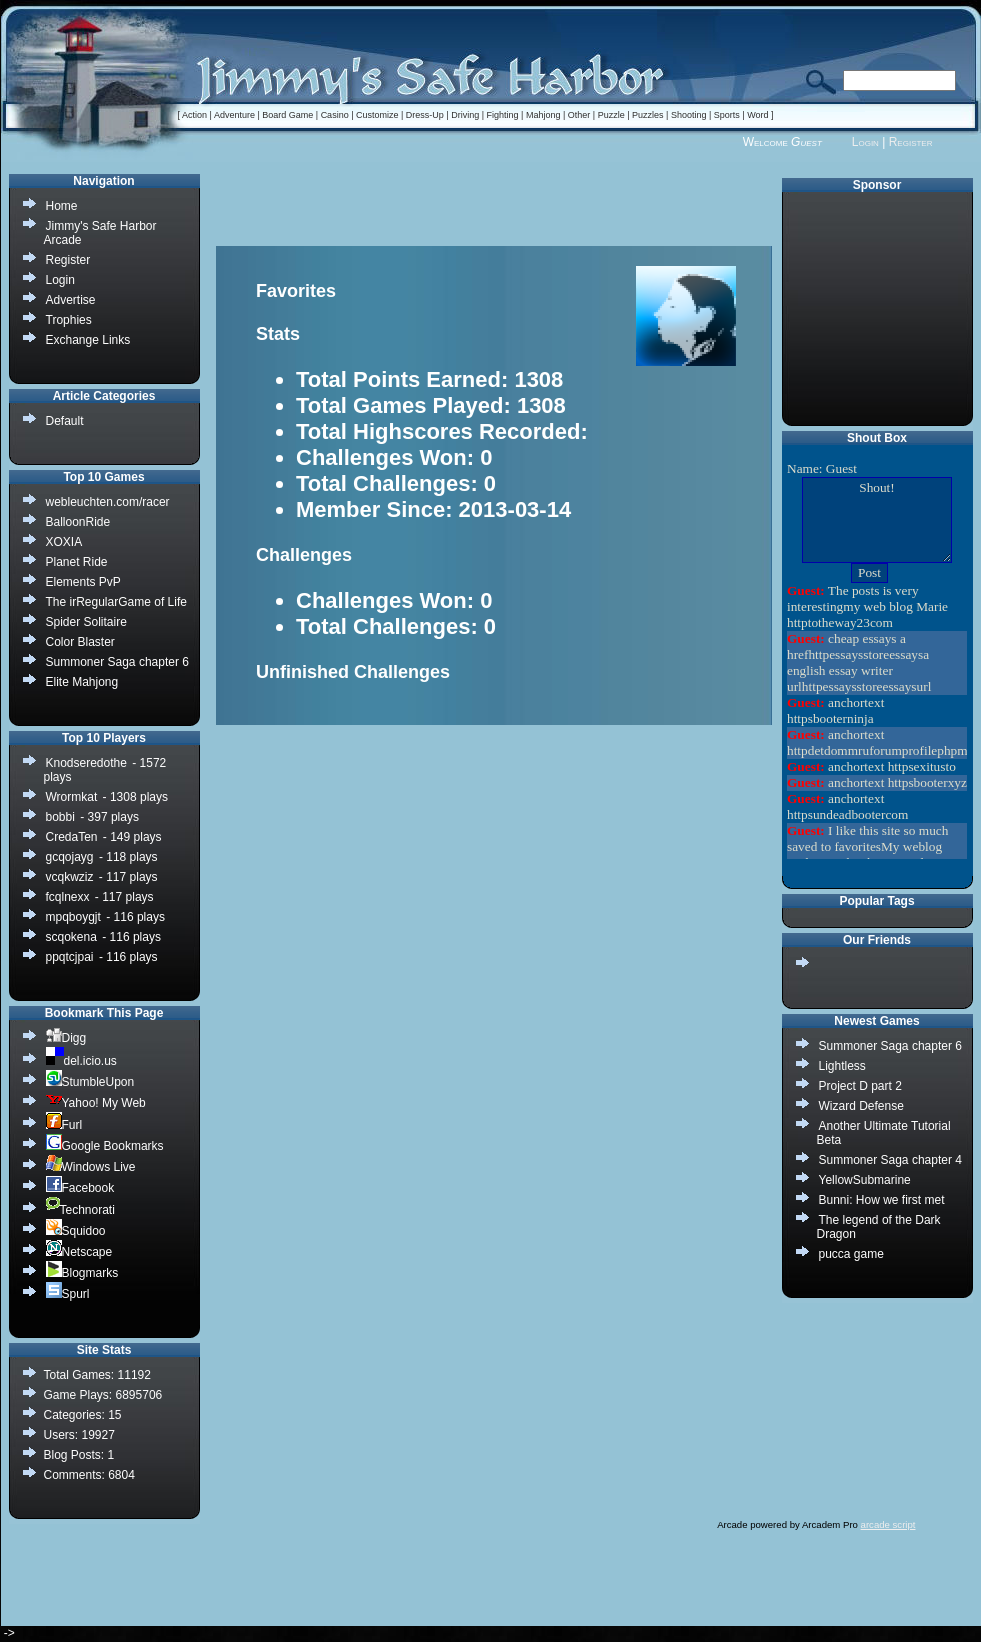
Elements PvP (83, 582)
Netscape (79, 1251)
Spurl (68, 1293)
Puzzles (648, 115)
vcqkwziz (70, 877)
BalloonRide (78, 522)
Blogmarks (82, 1272)
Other (579, 115)
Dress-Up (425, 115)
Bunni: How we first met (882, 1200)
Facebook (80, 1187)
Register (911, 142)
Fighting (503, 115)
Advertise (71, 300)
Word (757, 115)
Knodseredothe (86, 763)
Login (865, 142)
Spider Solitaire (86, 622)
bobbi (60, 817)
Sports (727, 115)
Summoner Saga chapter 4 (890, 1160)
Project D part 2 (860, 1086)
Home (62, 206)
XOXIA (64, 542)
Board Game (287, 115)
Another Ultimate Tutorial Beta (884, 1133)
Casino (335, 115)
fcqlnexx (68, 897)
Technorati (80, 1209)
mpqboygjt (73, 917)
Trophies (69, 320)
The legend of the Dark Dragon (879, 1227)
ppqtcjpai (70, 957)
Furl (64, 1124)
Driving (465, 115)
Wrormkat (72, 797)
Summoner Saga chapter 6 (890, 1046)
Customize (377, 115)
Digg (66, 1037)
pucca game (851, 1254)
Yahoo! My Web (96, 1102)
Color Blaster (80, 642)
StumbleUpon (90, 1081)
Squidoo (76, 1230)
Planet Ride (77, 562)
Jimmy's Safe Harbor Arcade (100, 233)
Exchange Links (88, 340)
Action (194, 115)
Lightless (842, 1066)
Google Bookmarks (105, 1145)
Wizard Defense (861, 1106)
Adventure (234, 115)
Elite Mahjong (82, 682)
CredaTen (72, 837)
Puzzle (611, 115)
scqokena (71, 937)
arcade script (888, 1524)
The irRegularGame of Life (116, 602)
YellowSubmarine (865, 1180)
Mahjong (543, 115)
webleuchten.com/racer (108, 502)
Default (65, 421)
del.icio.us (81, 1060)
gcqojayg (70, 857)
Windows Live (91, 1166)
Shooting (689, 115)
